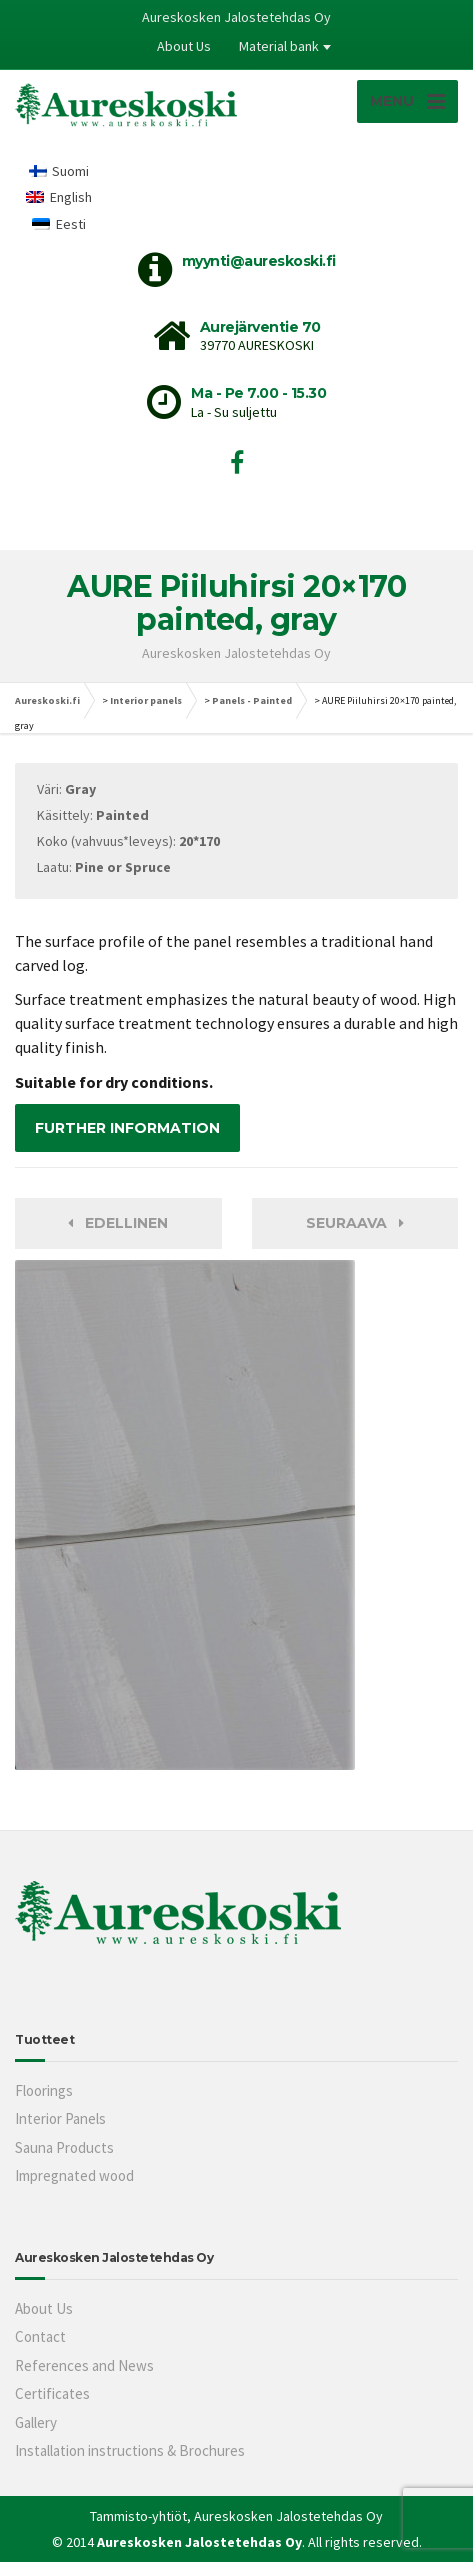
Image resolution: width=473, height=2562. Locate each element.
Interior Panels (60, 2118)
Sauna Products (64, 2147)
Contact (40, 2336)
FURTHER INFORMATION (127, 1128)
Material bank (279, 46)
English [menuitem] (71, 197)
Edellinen (118, 1223)
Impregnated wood (74, 2175)
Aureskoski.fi (47, 700)
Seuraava (355, 1223)
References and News (84, 2365)
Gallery (36, 2422)
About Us (184, 46)
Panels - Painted (252, 700)
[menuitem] (59, 170)
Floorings (44, 2090)
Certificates (52, 2393)
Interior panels (146, 700)
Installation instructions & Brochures (130, 2450)
